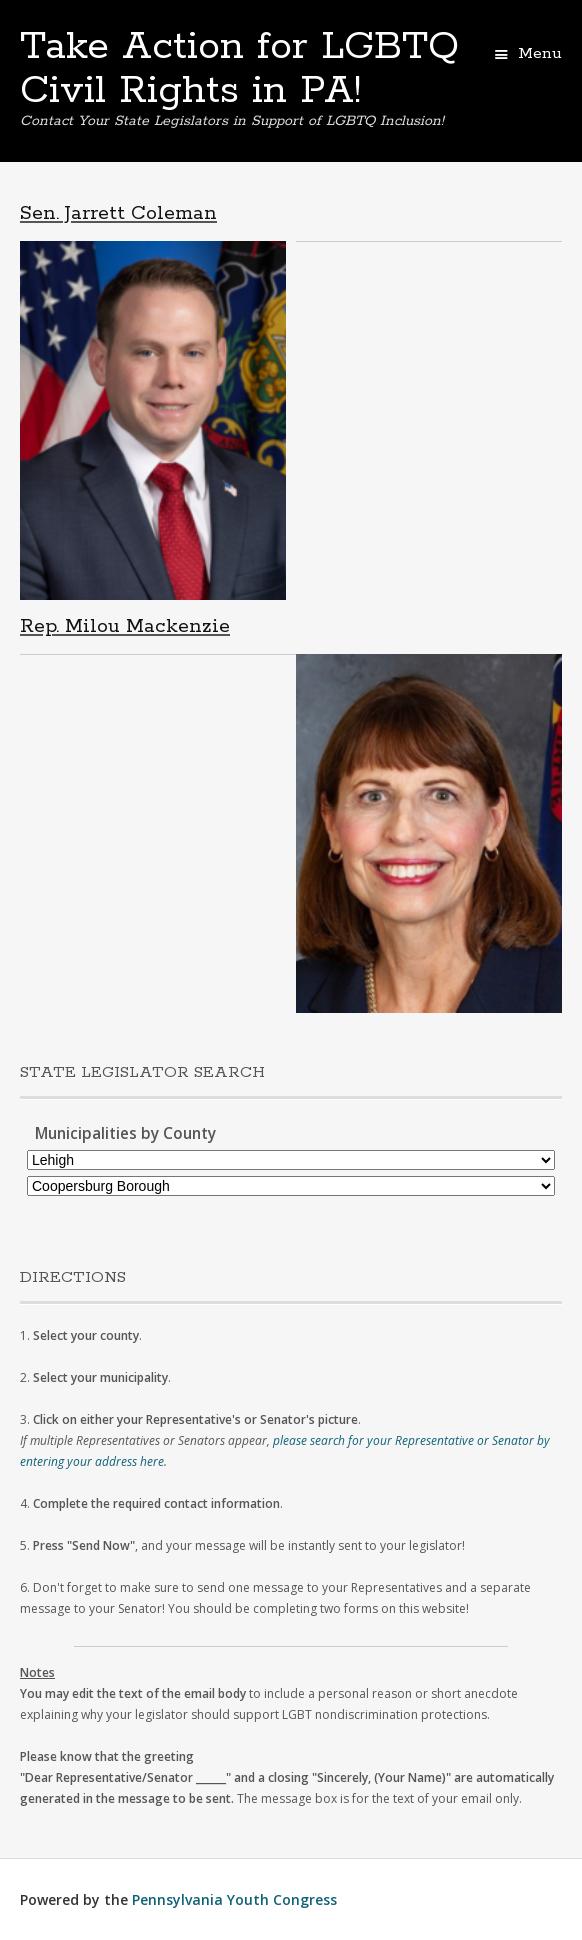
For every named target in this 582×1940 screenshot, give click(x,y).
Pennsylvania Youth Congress (234, 1899)
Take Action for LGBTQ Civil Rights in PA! (239, 69)
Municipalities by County (125, 1133)
